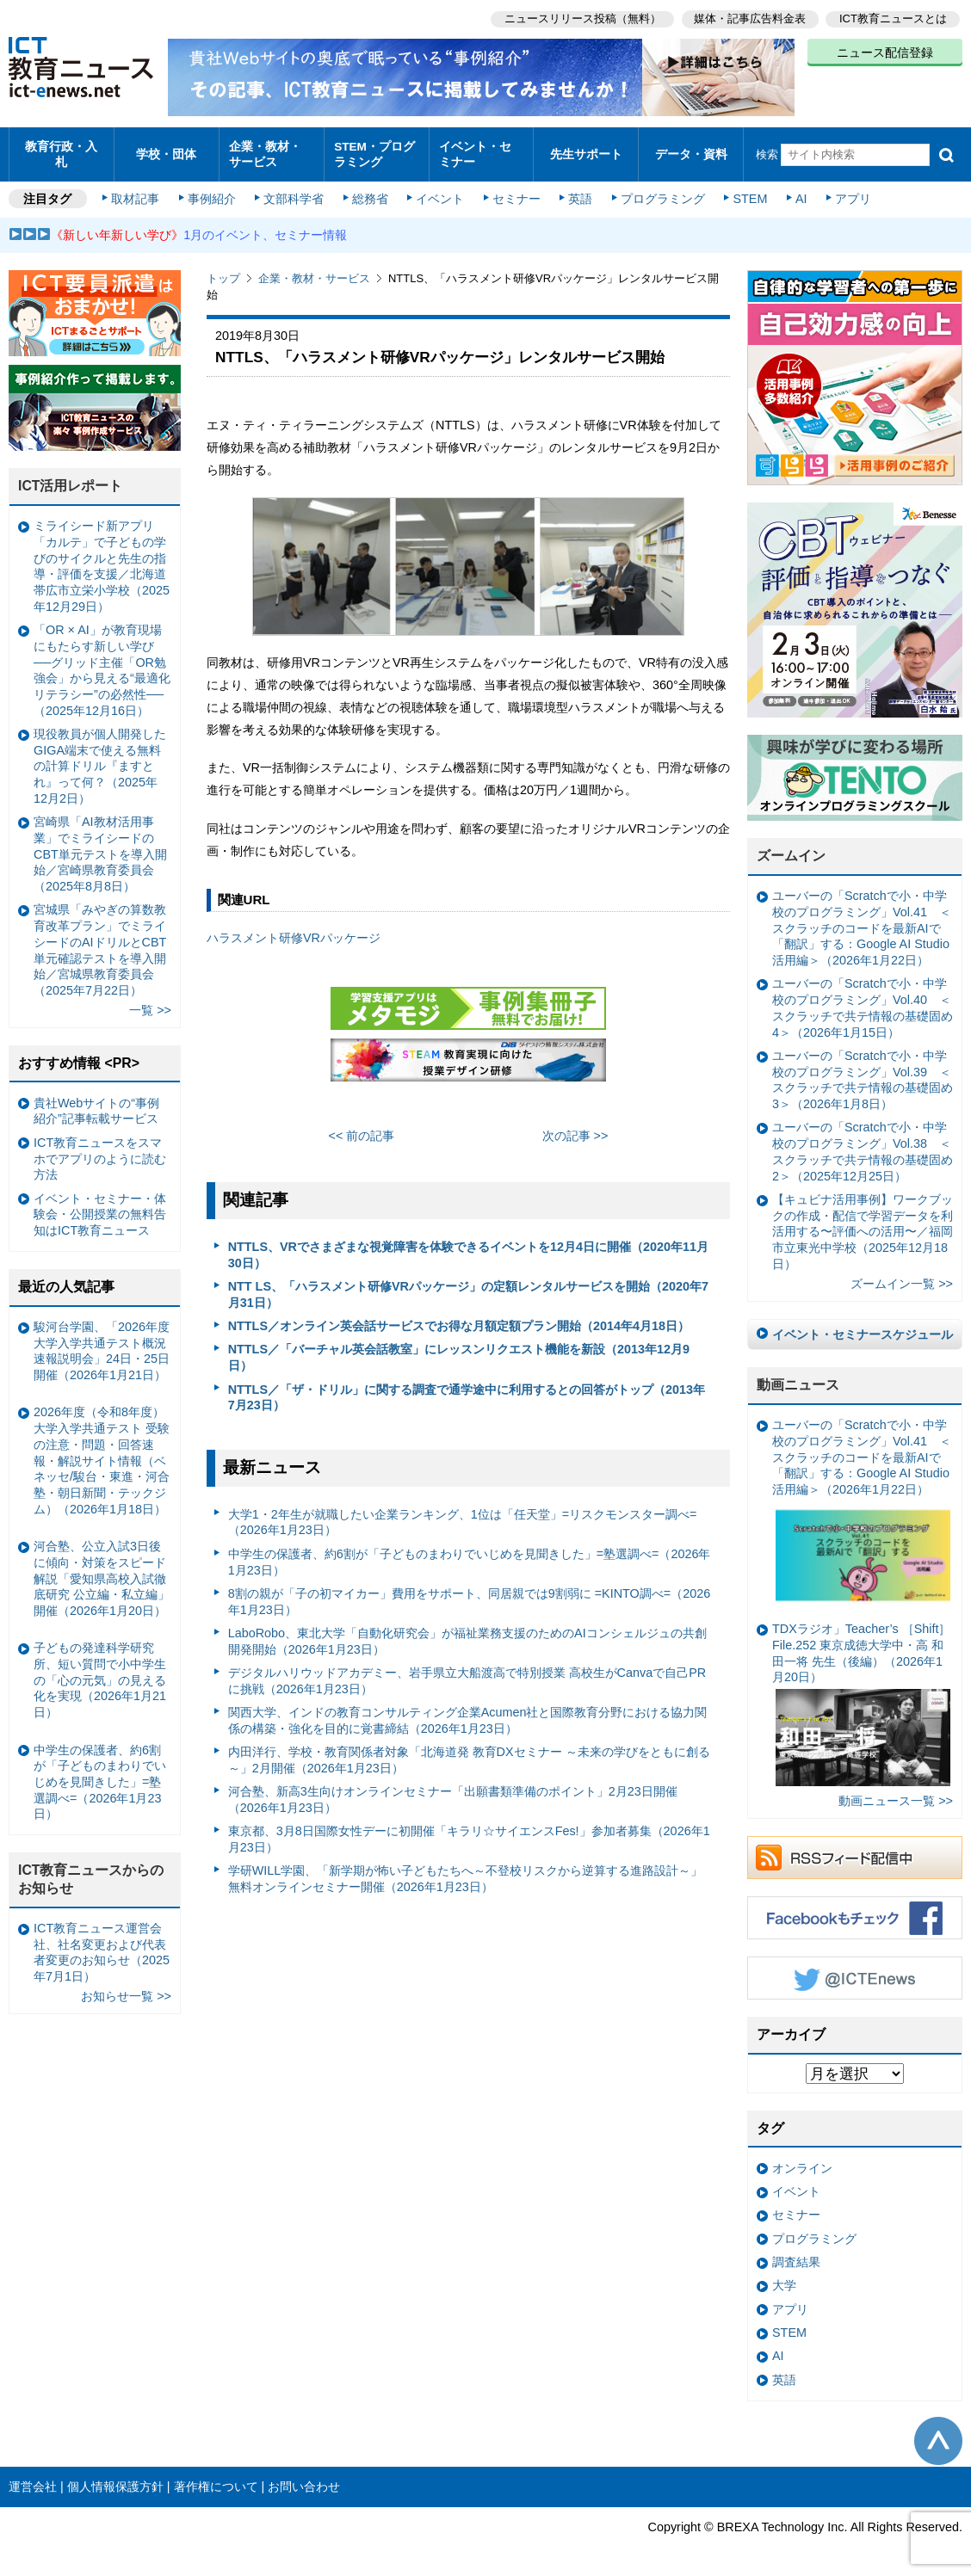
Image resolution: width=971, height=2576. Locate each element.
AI (796, 191)
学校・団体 (167, 150)
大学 (784, 2277)
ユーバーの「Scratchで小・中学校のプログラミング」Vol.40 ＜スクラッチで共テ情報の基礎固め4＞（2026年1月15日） (862, 1000)
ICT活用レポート (70, 478)
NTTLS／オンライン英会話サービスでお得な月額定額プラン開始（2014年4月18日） (459, 1318)
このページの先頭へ (938, 2433)
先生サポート (586, 150)
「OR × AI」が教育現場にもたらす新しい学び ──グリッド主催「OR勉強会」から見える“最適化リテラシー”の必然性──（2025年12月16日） (102, 662)
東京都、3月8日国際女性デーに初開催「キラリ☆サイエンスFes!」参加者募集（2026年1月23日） (469, 1831)
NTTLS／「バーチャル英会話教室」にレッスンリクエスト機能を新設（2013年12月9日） (459, 1349)
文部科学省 (294, 191)
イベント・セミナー (480, 149)
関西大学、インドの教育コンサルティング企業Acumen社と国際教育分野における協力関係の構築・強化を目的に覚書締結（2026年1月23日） (468, 1713)
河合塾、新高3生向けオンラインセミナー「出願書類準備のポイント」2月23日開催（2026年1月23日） (452, 1792)
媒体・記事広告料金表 (749, 17)
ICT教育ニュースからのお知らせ (91, 1871)
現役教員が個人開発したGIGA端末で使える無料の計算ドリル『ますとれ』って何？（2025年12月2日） (100, 757)
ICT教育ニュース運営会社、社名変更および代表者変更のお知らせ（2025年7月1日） (102, 1944)
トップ (223, 270)
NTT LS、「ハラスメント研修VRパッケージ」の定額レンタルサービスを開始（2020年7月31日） (468, 1286)
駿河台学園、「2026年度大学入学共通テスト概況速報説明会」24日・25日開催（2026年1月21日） (102, 1342)
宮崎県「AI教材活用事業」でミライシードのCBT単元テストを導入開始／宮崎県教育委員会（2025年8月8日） (100, 846)
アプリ (848, 191)
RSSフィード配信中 (854, 1848)
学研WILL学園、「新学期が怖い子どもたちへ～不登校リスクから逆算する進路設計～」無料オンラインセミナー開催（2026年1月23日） (465, 1871)
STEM (746, 191)
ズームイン (791, 848)
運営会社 (33, 2478)
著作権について (216, 2478)
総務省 (370, 191)
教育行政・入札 (61, 150)
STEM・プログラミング (374, 149)
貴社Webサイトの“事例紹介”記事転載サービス (96, 1103)
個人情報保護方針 (115, 2478)
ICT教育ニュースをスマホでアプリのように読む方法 (100, 1150)
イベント (440, 191)
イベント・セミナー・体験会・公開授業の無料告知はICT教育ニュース (100, 1206)
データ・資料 (691, 150)
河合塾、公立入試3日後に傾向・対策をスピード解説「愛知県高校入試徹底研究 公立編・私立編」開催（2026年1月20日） (102, 1570)
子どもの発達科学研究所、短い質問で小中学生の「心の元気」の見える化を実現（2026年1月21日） (100, 1672)
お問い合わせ (304, 2478)
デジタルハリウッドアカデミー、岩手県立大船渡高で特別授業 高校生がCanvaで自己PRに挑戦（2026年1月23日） (467, 1672)
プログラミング (659, 191)
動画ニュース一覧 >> (895, 1793)
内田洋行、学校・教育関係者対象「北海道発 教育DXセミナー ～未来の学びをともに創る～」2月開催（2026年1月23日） (469, 1752)
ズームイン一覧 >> (901, 1275)
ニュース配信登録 (885, 52)
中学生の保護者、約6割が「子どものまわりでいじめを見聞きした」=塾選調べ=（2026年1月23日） (469, 1553)
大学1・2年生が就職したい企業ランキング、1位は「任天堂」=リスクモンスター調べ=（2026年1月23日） (462, 1514)
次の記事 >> (575, 1127)
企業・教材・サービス (270, 149)
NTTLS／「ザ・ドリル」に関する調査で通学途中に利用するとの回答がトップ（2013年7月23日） (466, 1389)
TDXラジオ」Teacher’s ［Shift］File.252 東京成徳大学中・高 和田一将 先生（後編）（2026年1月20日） (861, 1696)
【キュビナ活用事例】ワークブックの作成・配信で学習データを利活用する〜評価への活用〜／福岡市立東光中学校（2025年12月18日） (862, 1223)
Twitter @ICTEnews (854, 1969)
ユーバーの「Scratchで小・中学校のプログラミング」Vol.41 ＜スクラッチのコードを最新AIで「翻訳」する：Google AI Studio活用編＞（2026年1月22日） (861, 920)
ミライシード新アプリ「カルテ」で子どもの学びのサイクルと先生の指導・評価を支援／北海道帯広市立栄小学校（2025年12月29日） (102, 558)
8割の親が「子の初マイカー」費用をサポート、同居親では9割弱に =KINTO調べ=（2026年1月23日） (469, 1593)
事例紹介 (213, 191)
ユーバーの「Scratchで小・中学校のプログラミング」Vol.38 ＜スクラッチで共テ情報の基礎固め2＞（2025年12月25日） (862, 1143)
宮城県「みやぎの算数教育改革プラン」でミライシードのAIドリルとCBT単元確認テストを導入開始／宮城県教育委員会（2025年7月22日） (100, 942)
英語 (578, 191)
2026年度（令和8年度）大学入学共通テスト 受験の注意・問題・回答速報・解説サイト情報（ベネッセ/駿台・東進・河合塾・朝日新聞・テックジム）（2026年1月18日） (102, 1452)
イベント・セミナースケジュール (862, 1326)
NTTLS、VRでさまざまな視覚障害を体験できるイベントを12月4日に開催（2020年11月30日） (468, 1246)
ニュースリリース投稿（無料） (580, 17)
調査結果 (796, 2253)
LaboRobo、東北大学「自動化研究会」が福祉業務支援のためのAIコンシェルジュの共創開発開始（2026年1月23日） (467, 1633)
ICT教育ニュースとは (893, 17)
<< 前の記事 (362, 1127)
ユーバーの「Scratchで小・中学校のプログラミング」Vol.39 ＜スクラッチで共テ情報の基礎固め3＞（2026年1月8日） (862, 1071)
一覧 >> (150, 1002)
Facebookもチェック (854, 1909)
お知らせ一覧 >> (126, 1988)
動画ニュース (798, 1377)
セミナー (515, 191)
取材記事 (138, 191)
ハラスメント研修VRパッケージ (293, 930)
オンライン (802, 2159)
